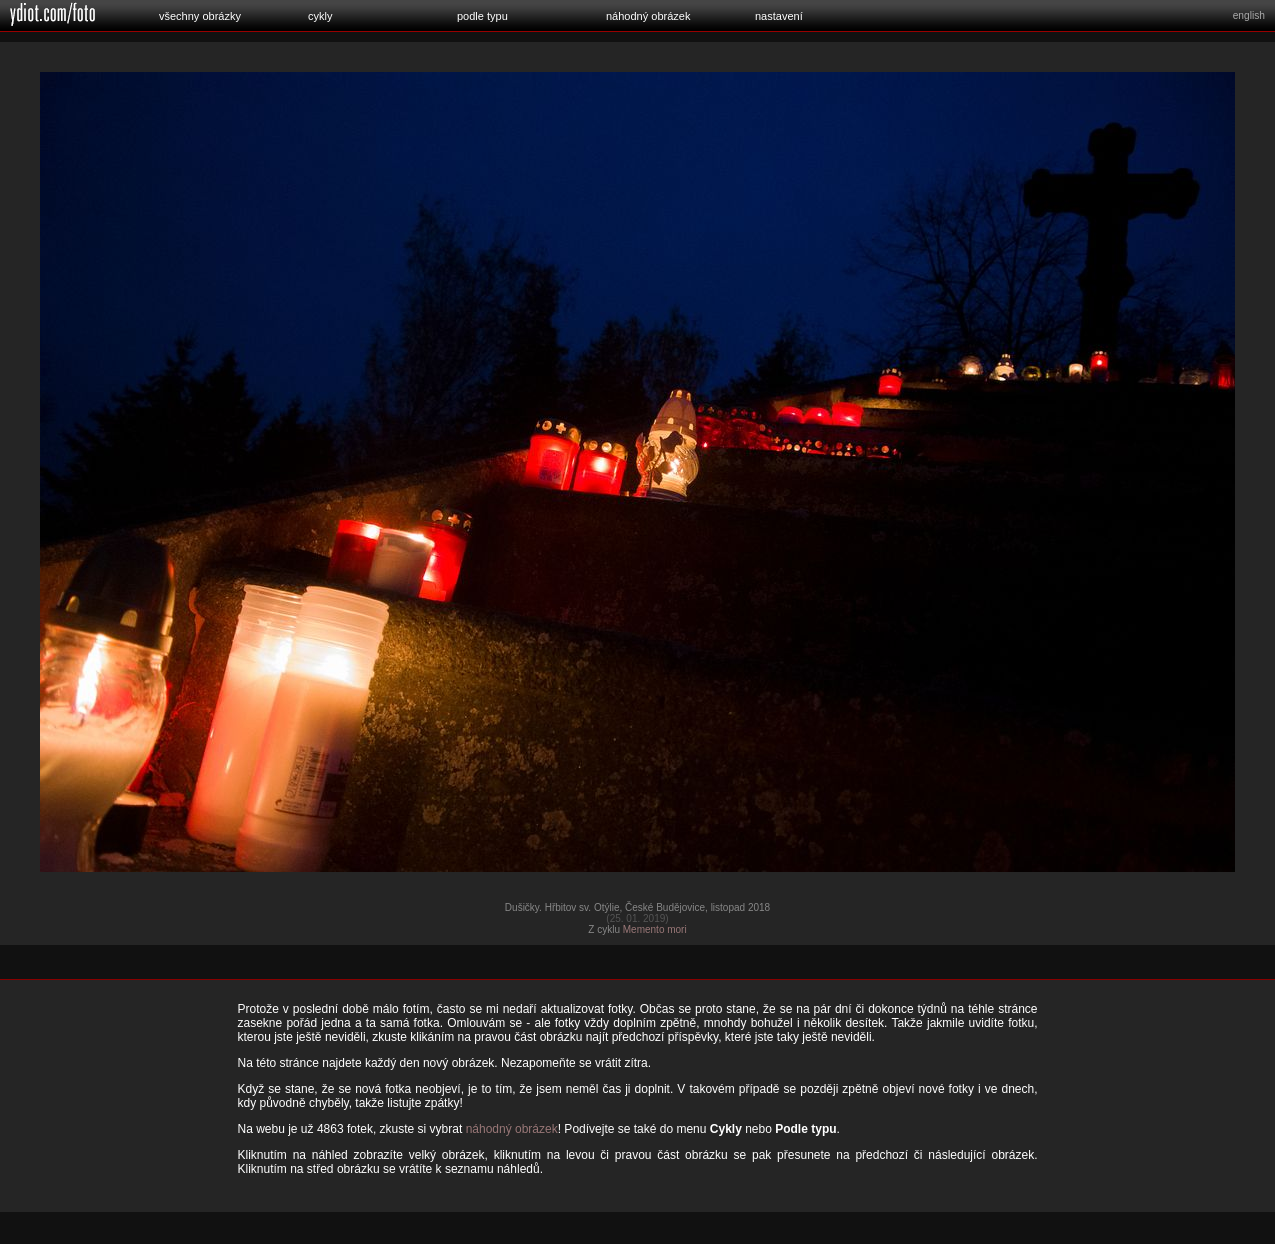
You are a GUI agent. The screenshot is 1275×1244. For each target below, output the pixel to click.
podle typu (482, 16)
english (1249, 15)
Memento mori (655, 929)
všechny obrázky (200, 16)
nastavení (779, 16)
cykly (320, 16)
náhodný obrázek (648, 16)
